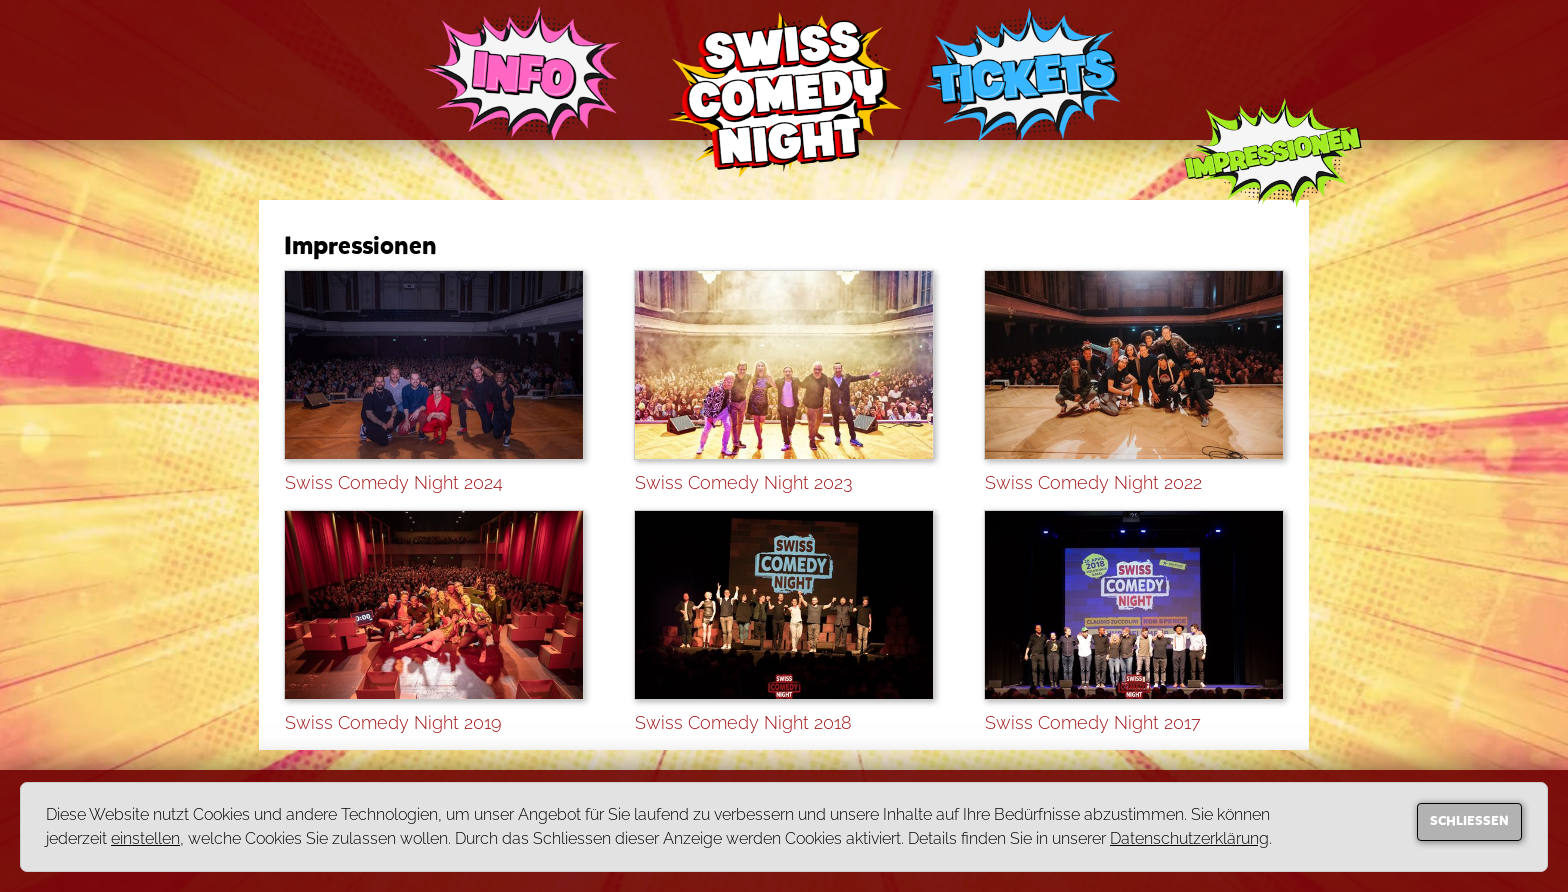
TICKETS (1023, 75)
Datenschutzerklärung (1189, 838)
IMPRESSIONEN (1273, 165)
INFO (523, 77)
